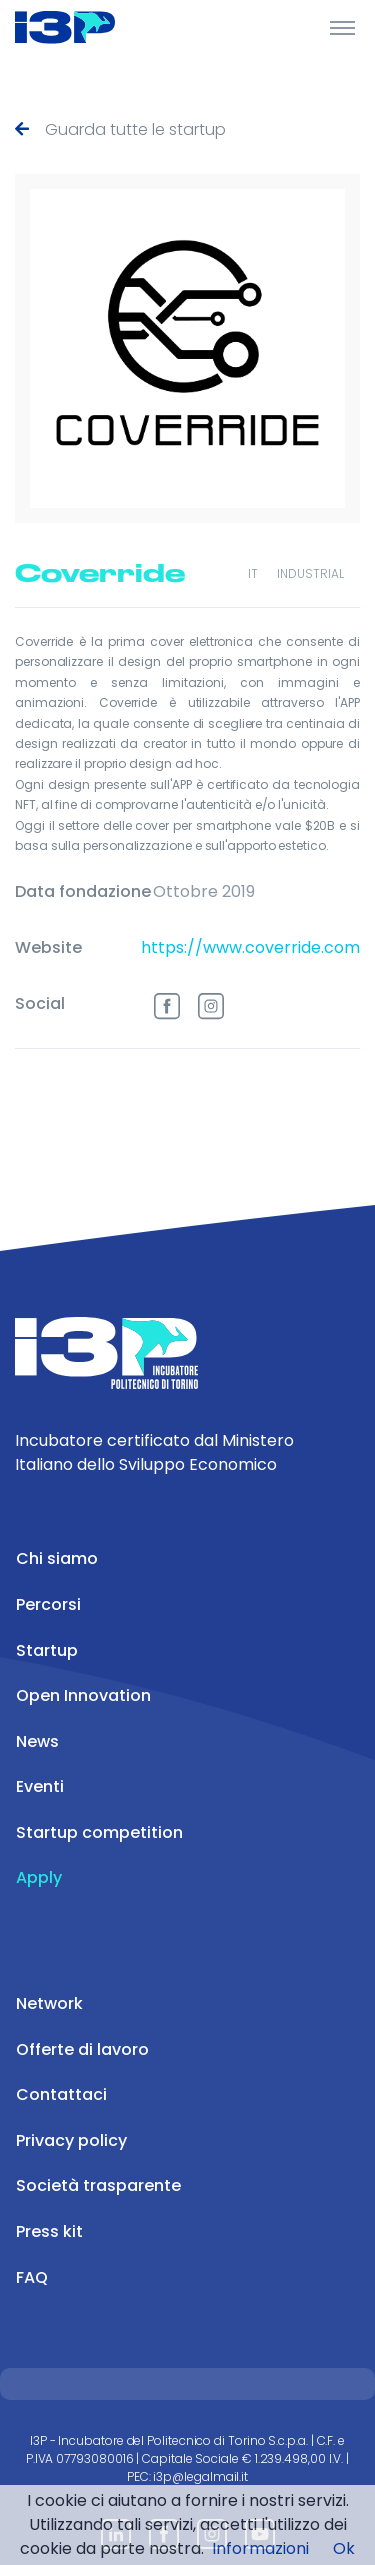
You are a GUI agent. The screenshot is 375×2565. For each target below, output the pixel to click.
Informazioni (260, 2548)
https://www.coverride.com (250, 947)
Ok (344, 2548)
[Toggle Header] (342, 27)
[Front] (90, 27)
